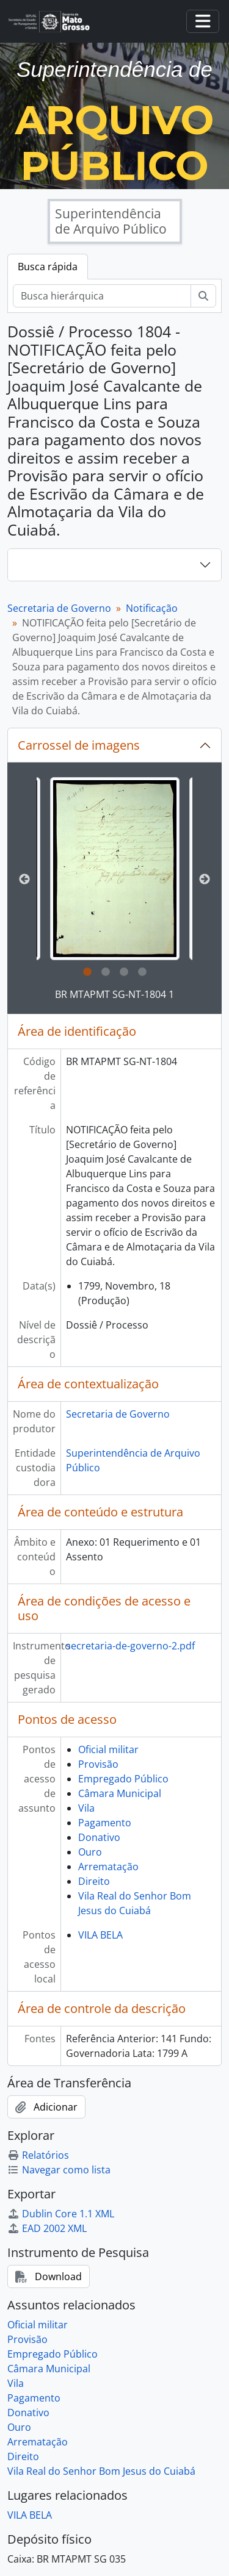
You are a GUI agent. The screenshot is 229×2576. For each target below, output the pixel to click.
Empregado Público (123, 1778)
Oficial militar (108, 1749)
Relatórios (38, 2155)
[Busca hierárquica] (102, 295)
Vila (86, 1808)
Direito (94, 1881)
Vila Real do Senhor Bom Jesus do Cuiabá (101, 2471)
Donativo (99, 1837)
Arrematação (108, 1866)
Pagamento (104, 1822)
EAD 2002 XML (47, 2228)
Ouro (90, 1852)
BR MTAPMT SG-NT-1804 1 (114, 994)
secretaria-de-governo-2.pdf (130, 1645)
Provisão (98, 1764)
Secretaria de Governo (59, 608)
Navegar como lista (59, 2169)
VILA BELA (100, 1935)
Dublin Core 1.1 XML (60, 2213)
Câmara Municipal (119, 1793)
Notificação (152, 608)
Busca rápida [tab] (48, 266)
